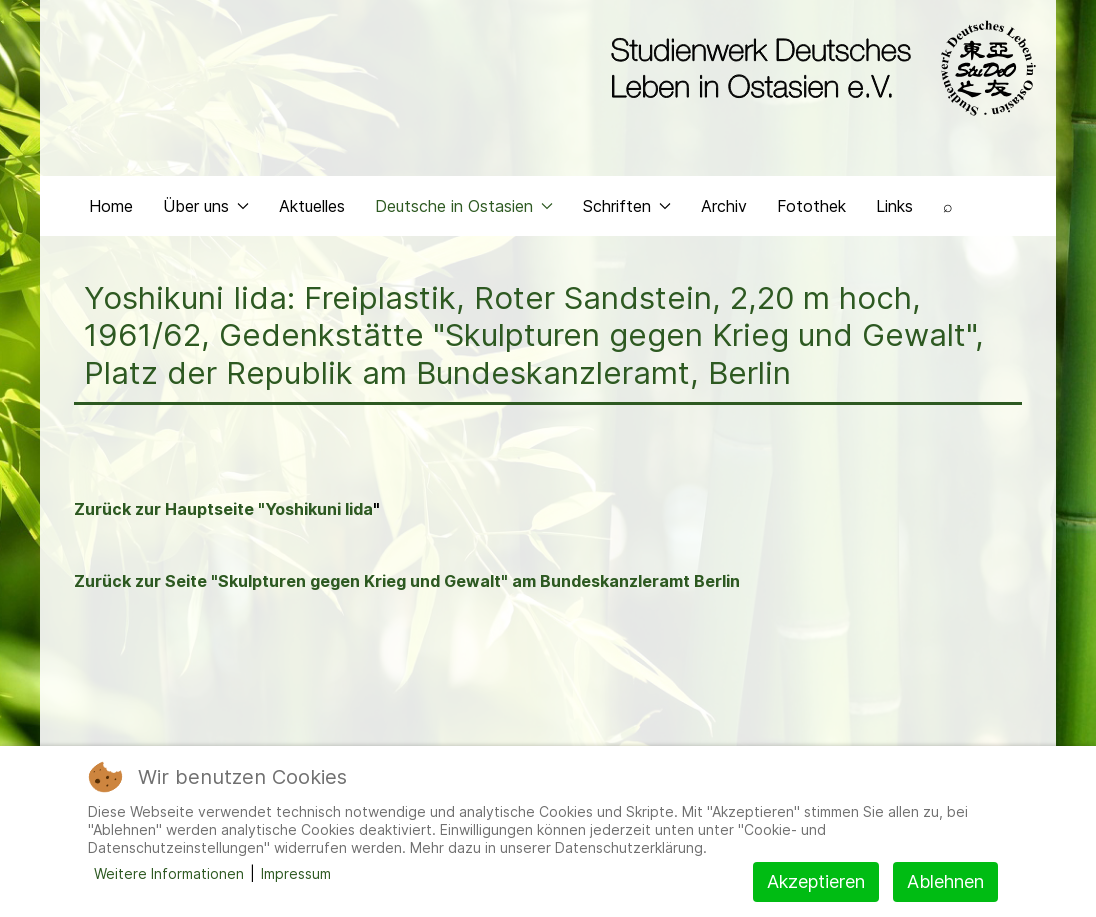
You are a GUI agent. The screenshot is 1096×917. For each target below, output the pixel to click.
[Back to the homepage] (818, 68)
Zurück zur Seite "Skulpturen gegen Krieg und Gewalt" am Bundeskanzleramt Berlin (407, 581)
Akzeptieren (816, 881)
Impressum (296, 873)
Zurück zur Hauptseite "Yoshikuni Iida (223, 509)
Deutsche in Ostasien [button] (464, 206)
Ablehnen (945, 881)
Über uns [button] (206, 206)
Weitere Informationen (169, 873)
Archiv (724, 206)
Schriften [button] (627, 206)
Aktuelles (312, 206)
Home (111, 206)
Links (894, 206)
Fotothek (811, 206)
